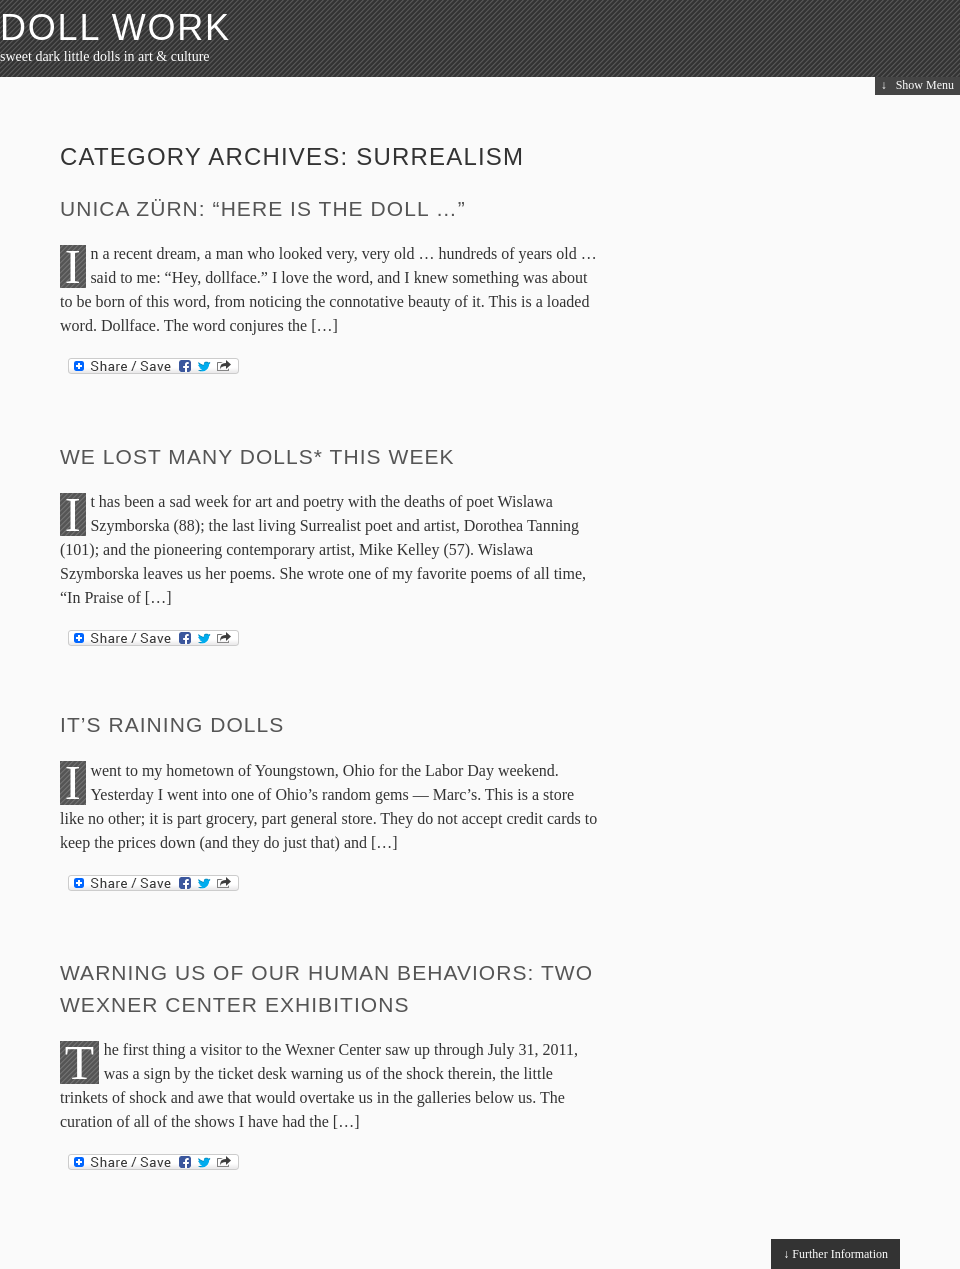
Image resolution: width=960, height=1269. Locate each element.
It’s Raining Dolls (172, 724)
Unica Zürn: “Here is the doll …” (263, 208)
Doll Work (115, 27)
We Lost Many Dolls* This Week (257, 456)
